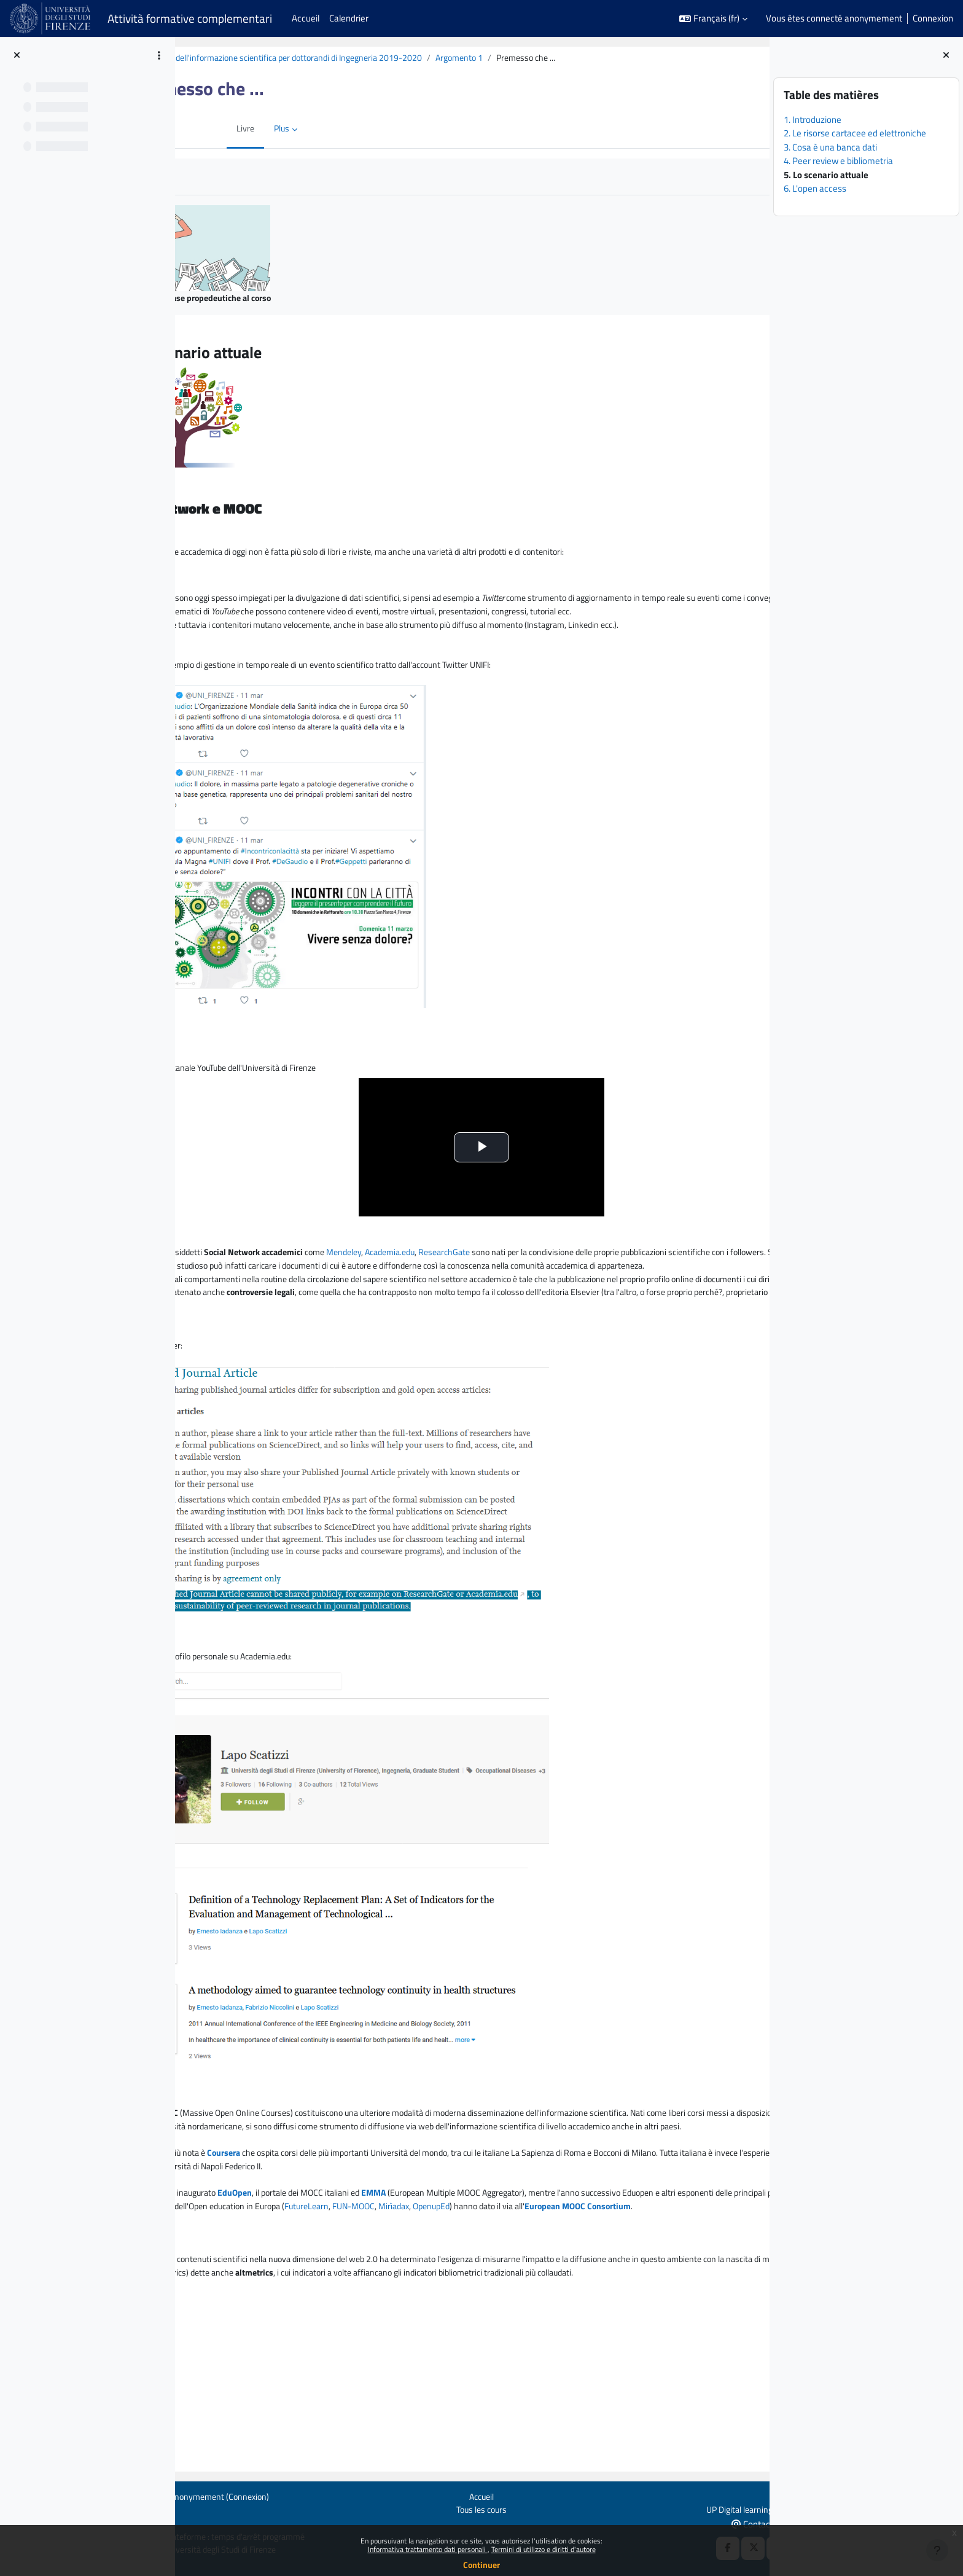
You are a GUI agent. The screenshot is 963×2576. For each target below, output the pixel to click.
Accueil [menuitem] (305, 18)
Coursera (329, 2241)
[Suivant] (755, 349)
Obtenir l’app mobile (203, 2522)
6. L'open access (815, 188)
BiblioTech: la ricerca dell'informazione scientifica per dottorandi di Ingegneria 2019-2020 (370, 58)
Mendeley (461, 1290)
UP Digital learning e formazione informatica (694, 2508)
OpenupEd (319, 2310)
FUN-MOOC (234, 2310)
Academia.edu (511, 1290)
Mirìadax (278, 2310)
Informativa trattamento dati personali (428, 2549)
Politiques (184, 2508)
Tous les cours (472, 2508)
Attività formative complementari (189, 18)
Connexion (933, 18)
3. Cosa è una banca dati (830, 147)
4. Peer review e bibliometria (838, 161)
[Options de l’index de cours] (159, 55)
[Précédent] (188, 349)
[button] (713, 18)
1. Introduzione (812, 119)
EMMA (486, 2283)
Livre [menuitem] (236, 129)
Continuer (481, 2564)
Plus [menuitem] (273, 129)
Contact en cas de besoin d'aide (712, 2523)
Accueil (472, 2495)
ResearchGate (570, 1290)
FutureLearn (702, 2297)
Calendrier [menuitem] (348, 18)
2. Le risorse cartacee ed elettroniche (855, 133)
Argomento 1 (580, 58)
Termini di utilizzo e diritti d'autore (543, 2549)
